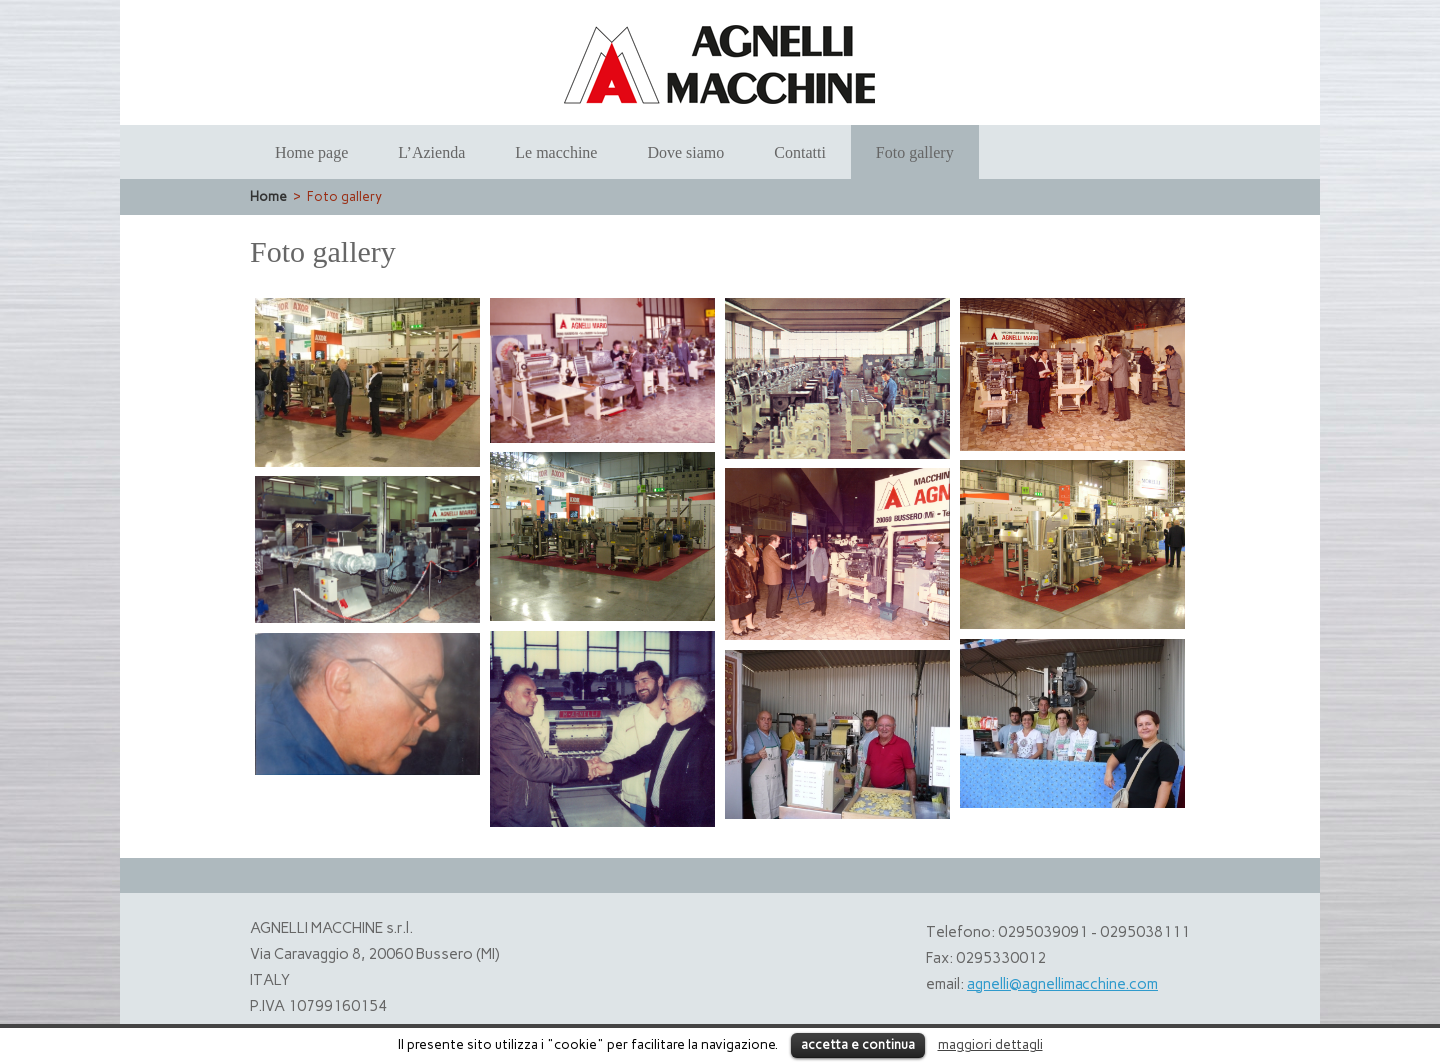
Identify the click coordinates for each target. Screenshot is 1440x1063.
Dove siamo (685, 152)
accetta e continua (858, 1044)
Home (268, 196)
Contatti (800, 152)
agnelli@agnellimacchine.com (1062, 984)
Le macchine (556, 152)
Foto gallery (915, 152)
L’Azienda (431, 152)
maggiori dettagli (990, 1044)
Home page (311, 152)
